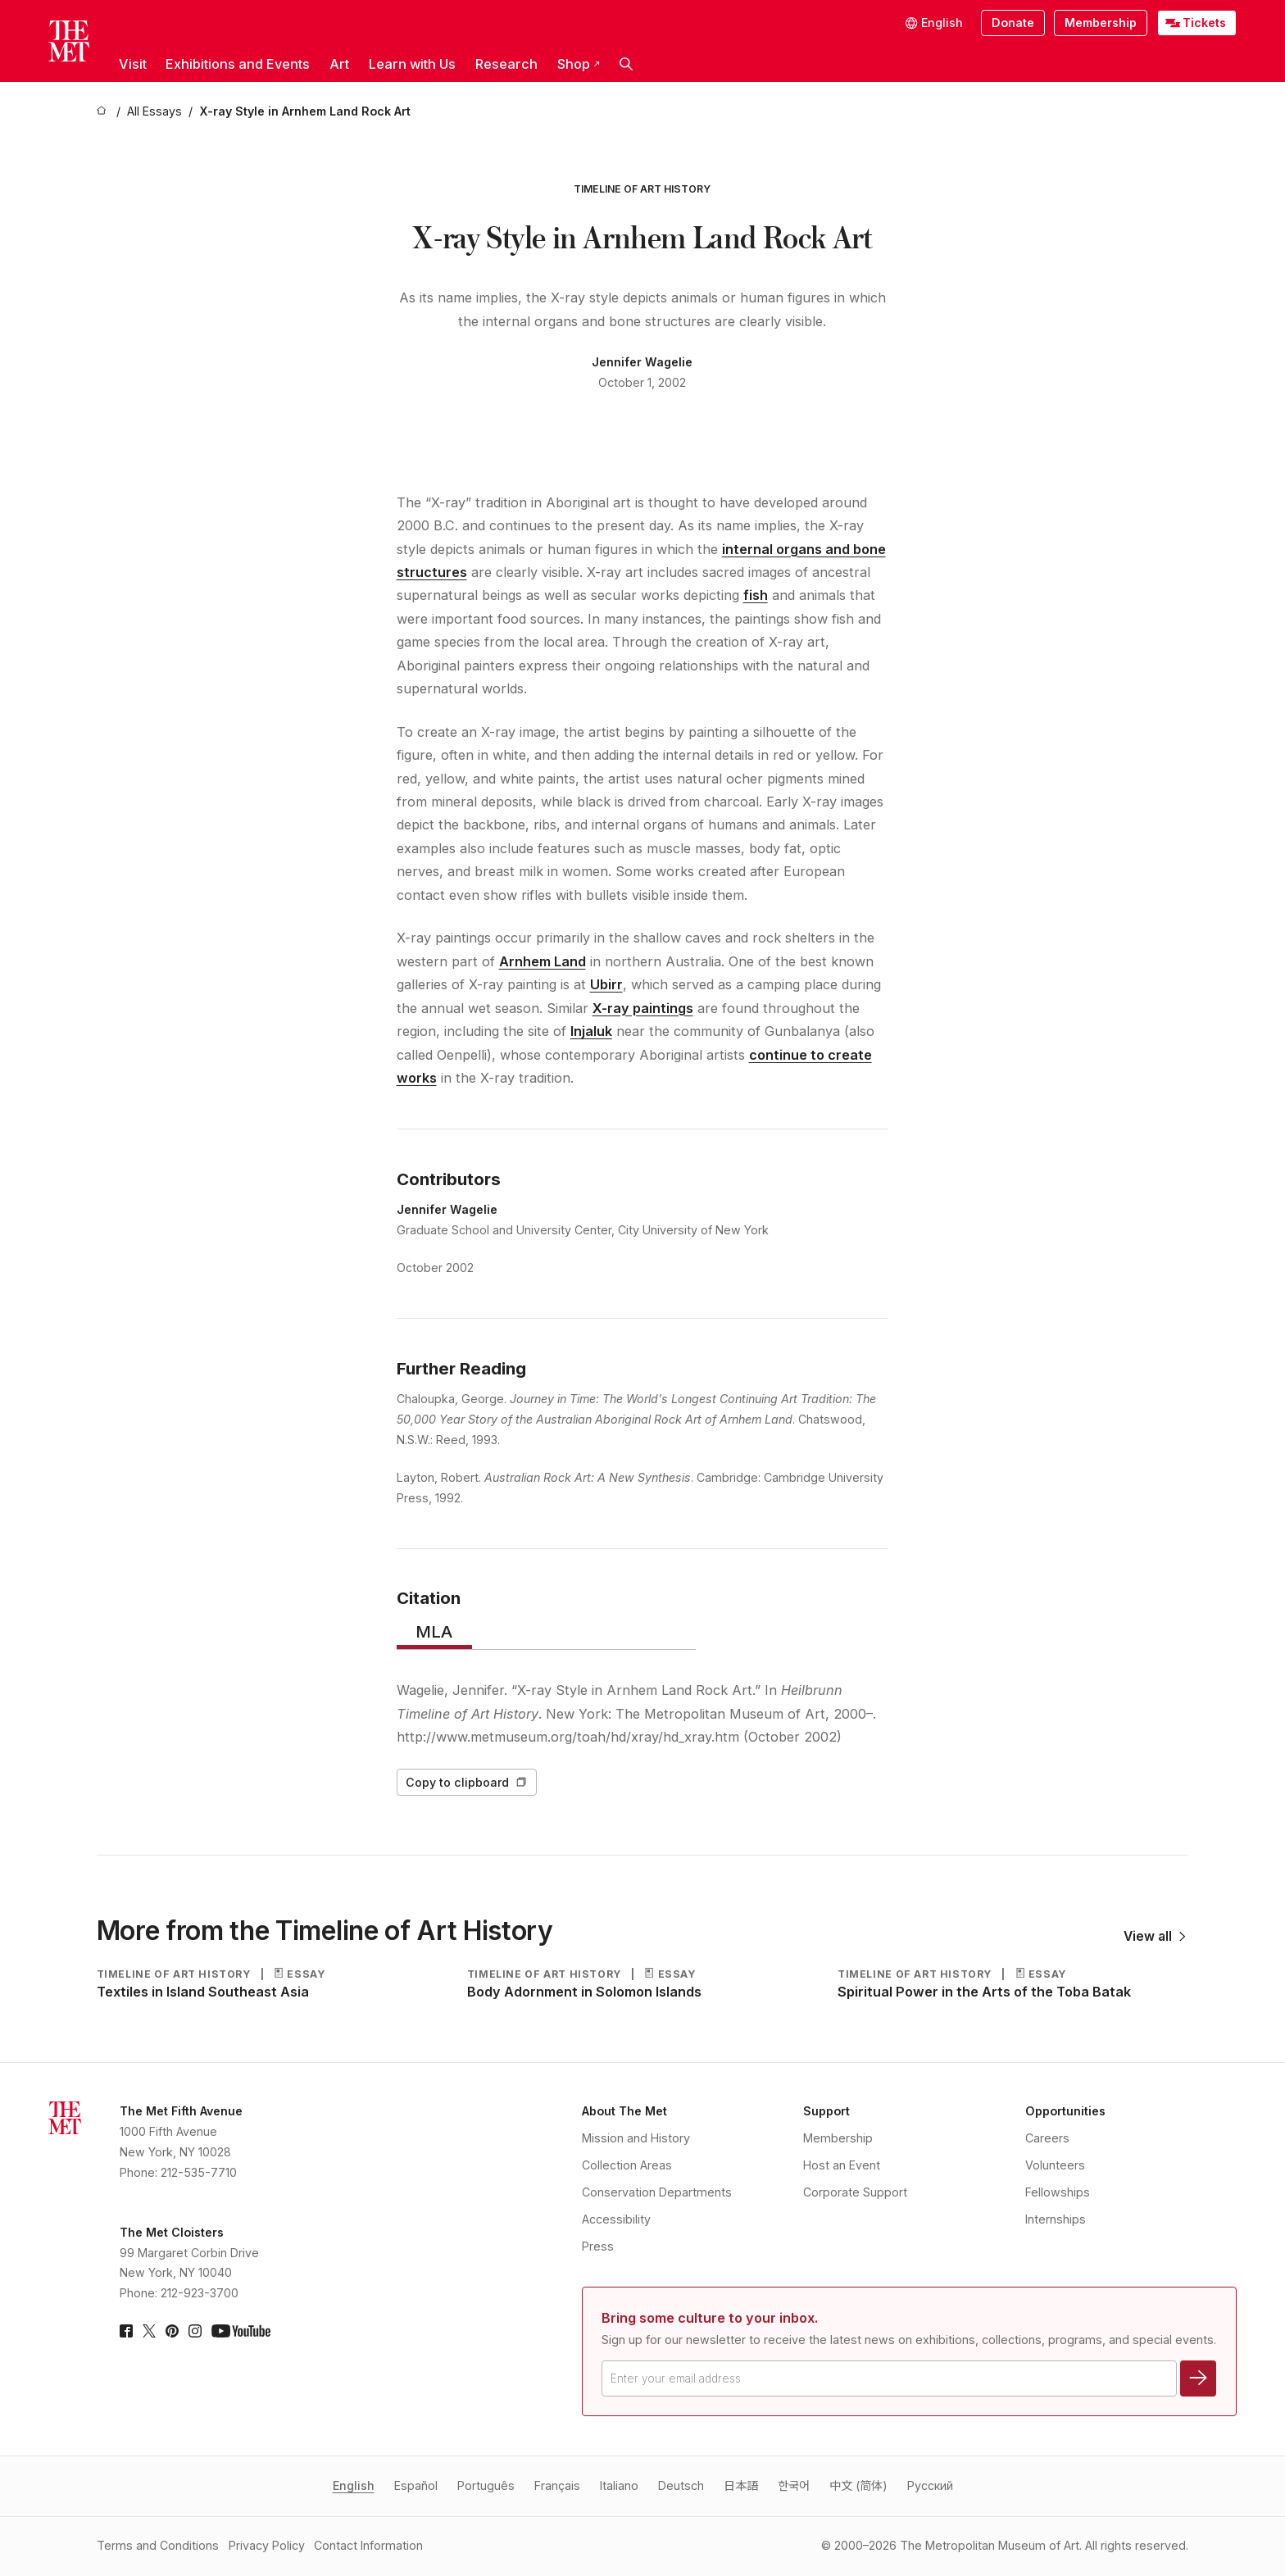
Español (416, 2485)
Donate (1013, 23)
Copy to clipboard (466, 1782)
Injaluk (591, 1031)
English (354, 2485)
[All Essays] (154, 112)
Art (339, 64)
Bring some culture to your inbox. (710, 2318)
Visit (133, 64)
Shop (578, 64)
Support (826, 2111)
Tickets (1204, 23)
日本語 (741, 2485)
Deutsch (681, 2485)
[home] (103, 112)
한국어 (794, 2485)
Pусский (930, 2485)
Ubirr (606, 984)
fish (755, 595)
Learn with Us (412, 64)
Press (598, 2246)
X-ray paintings (643, 1008)
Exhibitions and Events (238, 64)
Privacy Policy (267, 2545)
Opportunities (1065, 2111)
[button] (626, 64)
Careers (1047, 2138)
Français (557, 2485)
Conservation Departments (657, 2192)
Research (506, 64)
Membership (1101, 23)
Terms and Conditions (158, 2545)
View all (1154, 1935)
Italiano (619, 2485)
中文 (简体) (858, 2485)
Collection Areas (627, 2165)
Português (486, 2485)
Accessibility (616, 2219)
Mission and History (636, 2138)
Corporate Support (855, 2192)
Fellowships (1057, 2192)
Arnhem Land (542, 961)
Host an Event (841, 2165)
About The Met (624, 2111)
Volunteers (1055, 2165)
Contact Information (368, 2545)
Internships (1055, 2219)
